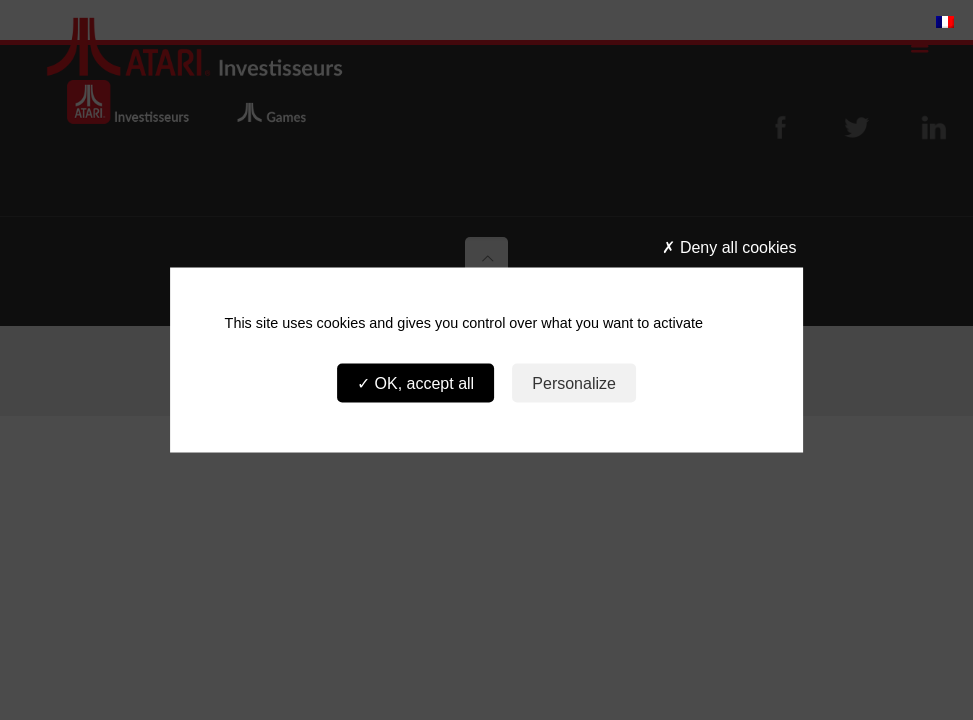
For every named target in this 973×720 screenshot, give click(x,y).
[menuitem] (945, 21)
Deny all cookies (729, 247)
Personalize (574, 382)
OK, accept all (415, 382)
